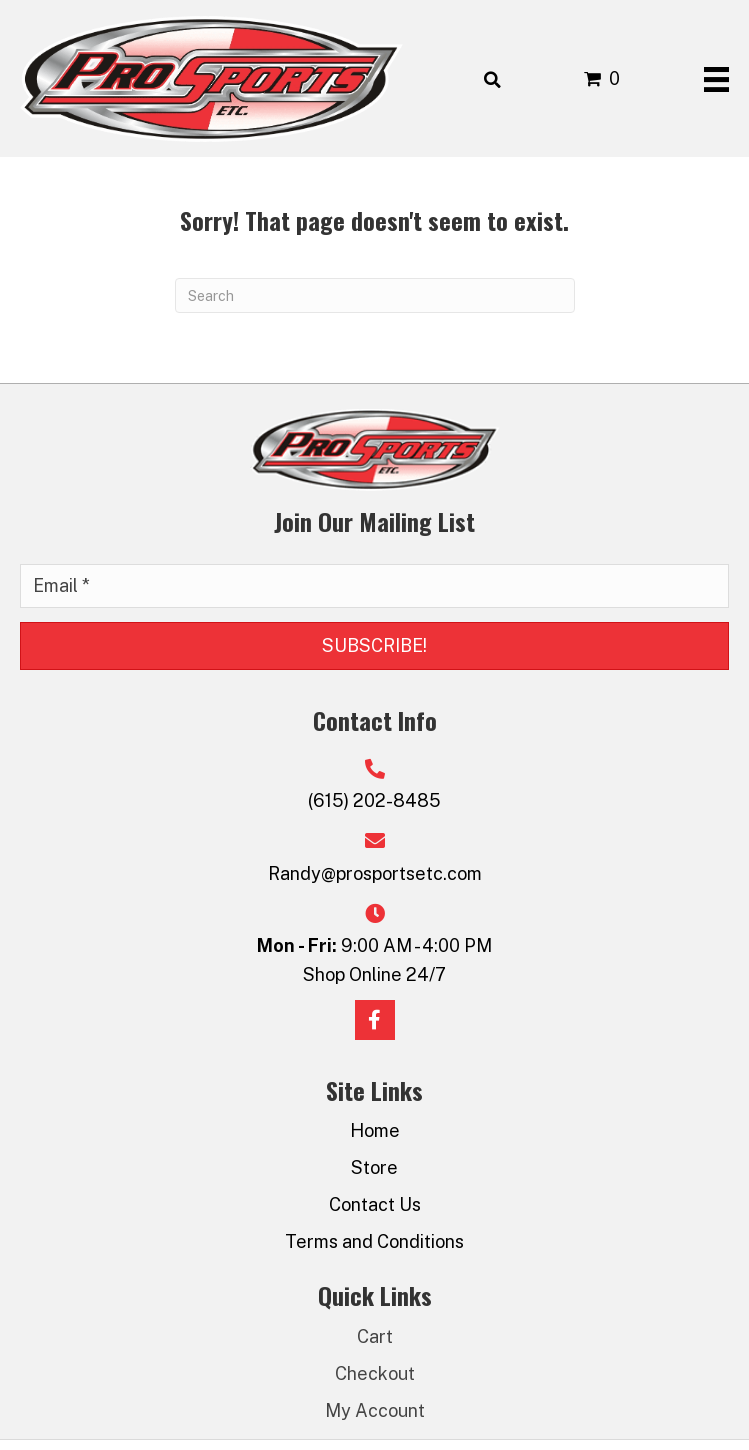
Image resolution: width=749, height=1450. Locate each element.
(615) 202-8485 (374, 800)
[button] (374, 646)
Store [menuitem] (374, 1167)
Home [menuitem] (375, 1130)
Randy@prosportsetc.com (375, 873)
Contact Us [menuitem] (375, 1204)
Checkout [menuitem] (375, 1373)
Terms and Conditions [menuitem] (374, 1241)
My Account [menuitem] (375, 1410)
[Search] (375, 295)
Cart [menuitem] (375, 1336)
